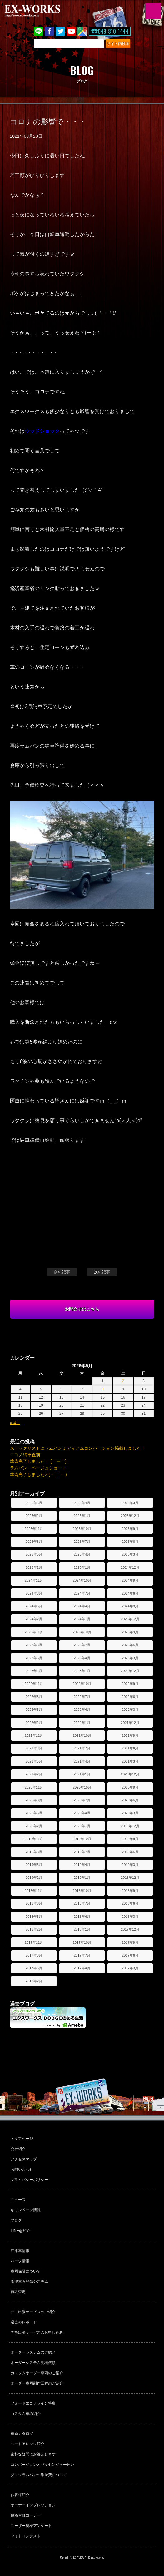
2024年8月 (34, 1593)
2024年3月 (130, 1606)
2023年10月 (82, 1632)
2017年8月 (34, 1955)
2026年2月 (34, 1515)
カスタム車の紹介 (26, 2413)
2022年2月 (34, 1723)
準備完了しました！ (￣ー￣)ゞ (40, 1461)
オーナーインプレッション (33, 2505)
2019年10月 (82, 1839)
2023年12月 (130, 1619)
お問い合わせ (22, 2169)
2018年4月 (82, 1916)
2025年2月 (34, 1567)
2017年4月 (82, 1968)
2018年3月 (130, 1916)
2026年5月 (34, 1503)
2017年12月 (130, 1929)
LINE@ (38, 31)
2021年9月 (130, 1735)
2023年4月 (82, 1658)
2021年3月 (130, 1761)
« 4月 (15, 1422)
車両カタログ (22, 2433)
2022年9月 (130, 1683)
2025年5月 (34, 1554)
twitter (60, 31)
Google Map (82, 31)
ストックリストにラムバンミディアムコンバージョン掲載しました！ (78, 1448)
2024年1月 (82, 1619)
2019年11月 (34, 1839)
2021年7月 (82, 1748)
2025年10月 (82, 1529)
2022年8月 (34, 1697)
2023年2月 (34, 1671)
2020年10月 (82, 1787)
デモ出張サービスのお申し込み (37, 2332)
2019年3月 (130, 1865)
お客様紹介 (20, 2495)
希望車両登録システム (29, 2281)
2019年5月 (34, 1865)
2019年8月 (34, 1852)
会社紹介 (18, 2149)
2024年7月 (82, 1593)
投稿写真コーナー (26, 2515)
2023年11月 (34, 1632)
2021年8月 (34, 1748)
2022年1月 (82, 1723)
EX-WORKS (42, 11)
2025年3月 (130, 1554)
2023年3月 (130, 1658)
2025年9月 (130, 1529)
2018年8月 (34, 1903)
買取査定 (18, 2292)
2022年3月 (130, 1709)
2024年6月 (130, 1593)
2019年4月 (82, 1865)
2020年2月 (34, 1826)
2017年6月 (130, 1955)
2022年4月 (82, 1709)
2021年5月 (34, 1761)
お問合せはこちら (82, 1309)
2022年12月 (130, 1671)
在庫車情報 (20, 2250)
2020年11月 (34, 1787)
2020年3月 (130, 1813)
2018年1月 (82, 1929)
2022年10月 (82, 1683)
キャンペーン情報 (26, 2210)
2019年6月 (130, 1852)
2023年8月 (34, 1645)
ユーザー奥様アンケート (31, 2526)
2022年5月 (34, 1709)
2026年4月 (82, 1503)
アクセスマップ (24, 2159)
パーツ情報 (20, 2261)
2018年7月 (82, 1903)
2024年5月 (34, 1606)
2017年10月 (82, 1942)
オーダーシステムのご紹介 (33, 2352)
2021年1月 (82, 1774)
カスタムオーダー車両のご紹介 (37, 2373)
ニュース (18, 2200)
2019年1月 (82, 1877)
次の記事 (102, 1272)
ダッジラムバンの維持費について (39, 2475)
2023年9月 (130, 1632)
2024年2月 (34, 1619)
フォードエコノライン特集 (33, 2403)
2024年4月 (82, 1606)
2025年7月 (82, 1541)
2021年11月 (34, 1735)
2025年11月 (34, 1529)
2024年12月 (130, 1567)
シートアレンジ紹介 (27, 2444)
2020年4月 (82, 1813)
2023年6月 (130, 1645)
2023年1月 (82, 1671)
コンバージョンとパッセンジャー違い (42, 2464)
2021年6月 (130, 1748)
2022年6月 (130, 1697)
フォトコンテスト (26, 2536)
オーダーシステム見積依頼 (33, 2363)
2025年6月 (130, 1541)
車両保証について (26, 2271)
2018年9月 (130, 1891)
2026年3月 (130, 1503)
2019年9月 (130, 1839)
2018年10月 (82, 1891)
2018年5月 (34, 1916)
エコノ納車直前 (25, 1454)
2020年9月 (130, 1787)
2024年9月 (130, 1580)
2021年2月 (34, 1774)
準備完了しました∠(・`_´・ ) (38, 1474)
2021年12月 (130, 1723)
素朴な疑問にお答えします (33, 2454)
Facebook (49, 31)
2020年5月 (34, 1813)
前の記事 (62, 1272)
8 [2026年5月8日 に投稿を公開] (103, 1389)
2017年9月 (130, 1942)
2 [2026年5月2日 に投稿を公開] (123, 1381)
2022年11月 (34, 1683)
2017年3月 (130, 1968)
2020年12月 (130, 1774)
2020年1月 (82, 1826)
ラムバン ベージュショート (38, 1467)
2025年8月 (34, 1541)
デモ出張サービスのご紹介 (33, 2312)
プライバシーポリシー (29, 2180)
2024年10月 (82, 1580)
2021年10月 (82, 1735)
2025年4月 (82, 1554)
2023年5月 (34, 1658)
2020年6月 (130, 1800)
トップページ (22, 2138)
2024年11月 (34, 1580)
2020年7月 (82, 1800)
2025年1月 (82, 1567)
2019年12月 (130, 1826)
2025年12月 (130, 1515)
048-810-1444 (113, 31)
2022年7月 (82, 1697)
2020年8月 (34, 1800)
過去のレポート (24, 2322)
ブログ (16, 2220)
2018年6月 (130, 1903)
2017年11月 (34, 1942)
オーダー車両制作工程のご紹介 (37, 2383)
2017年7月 (82, 1955)
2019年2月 (34, 1877)
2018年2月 (34, 1929)
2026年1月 (82, 1515)
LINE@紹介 (20, 2230)
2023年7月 (82, 1645)
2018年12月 (130, 1877)
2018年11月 (34, 1891)
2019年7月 (82, 1852)
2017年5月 (34, 1968)
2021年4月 (82, 1761)
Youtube (71, 31)
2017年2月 (34, 1981)
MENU (153, 11)
